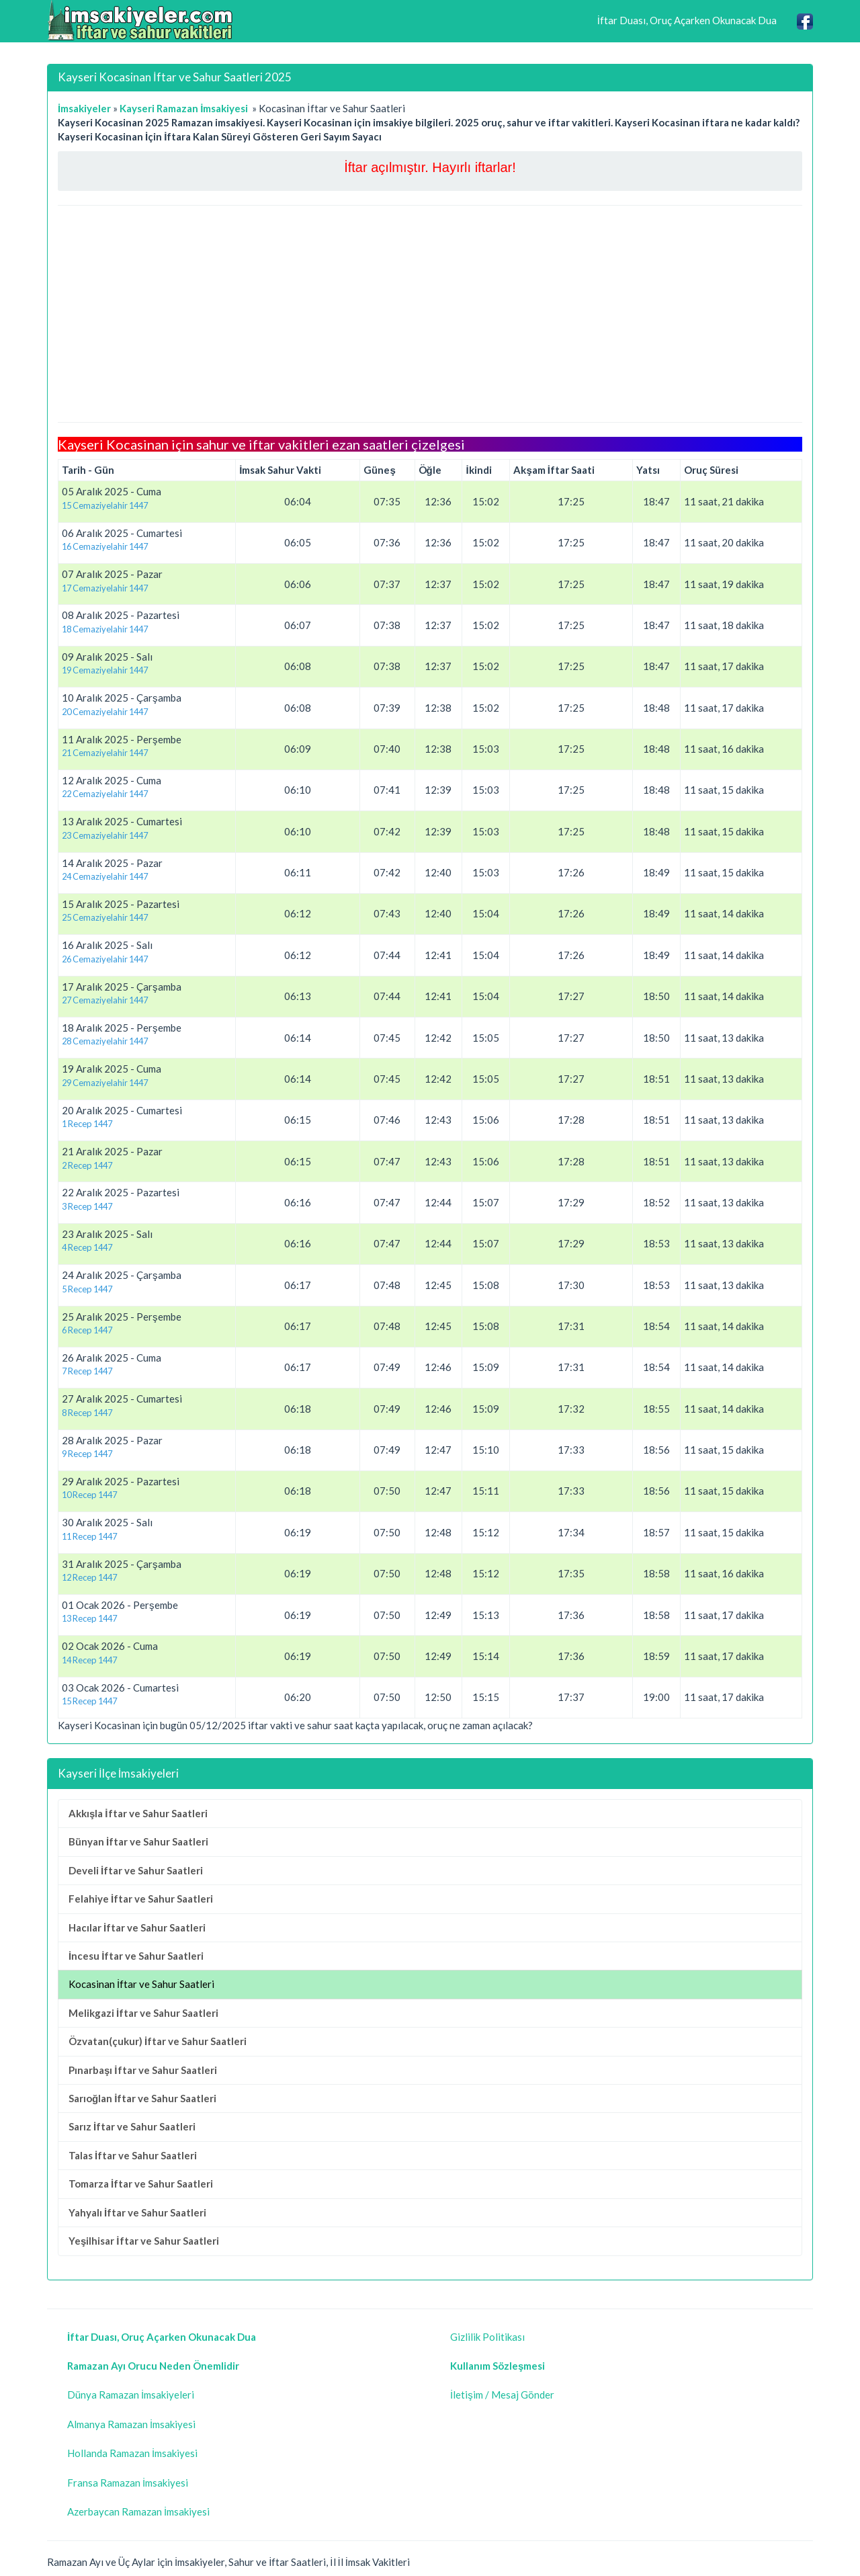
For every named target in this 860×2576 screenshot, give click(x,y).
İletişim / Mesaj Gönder (502, 2394)
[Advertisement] (430, 314)
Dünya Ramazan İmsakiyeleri (130, 2394)
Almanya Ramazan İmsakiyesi (131, 2424)
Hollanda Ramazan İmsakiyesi (132, 2453)
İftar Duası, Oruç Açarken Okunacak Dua (687, 20)
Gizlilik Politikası (487, 2337)
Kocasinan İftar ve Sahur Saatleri (141, 1984)
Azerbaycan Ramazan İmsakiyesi (138, 2511)
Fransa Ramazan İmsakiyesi (127, 2483)
